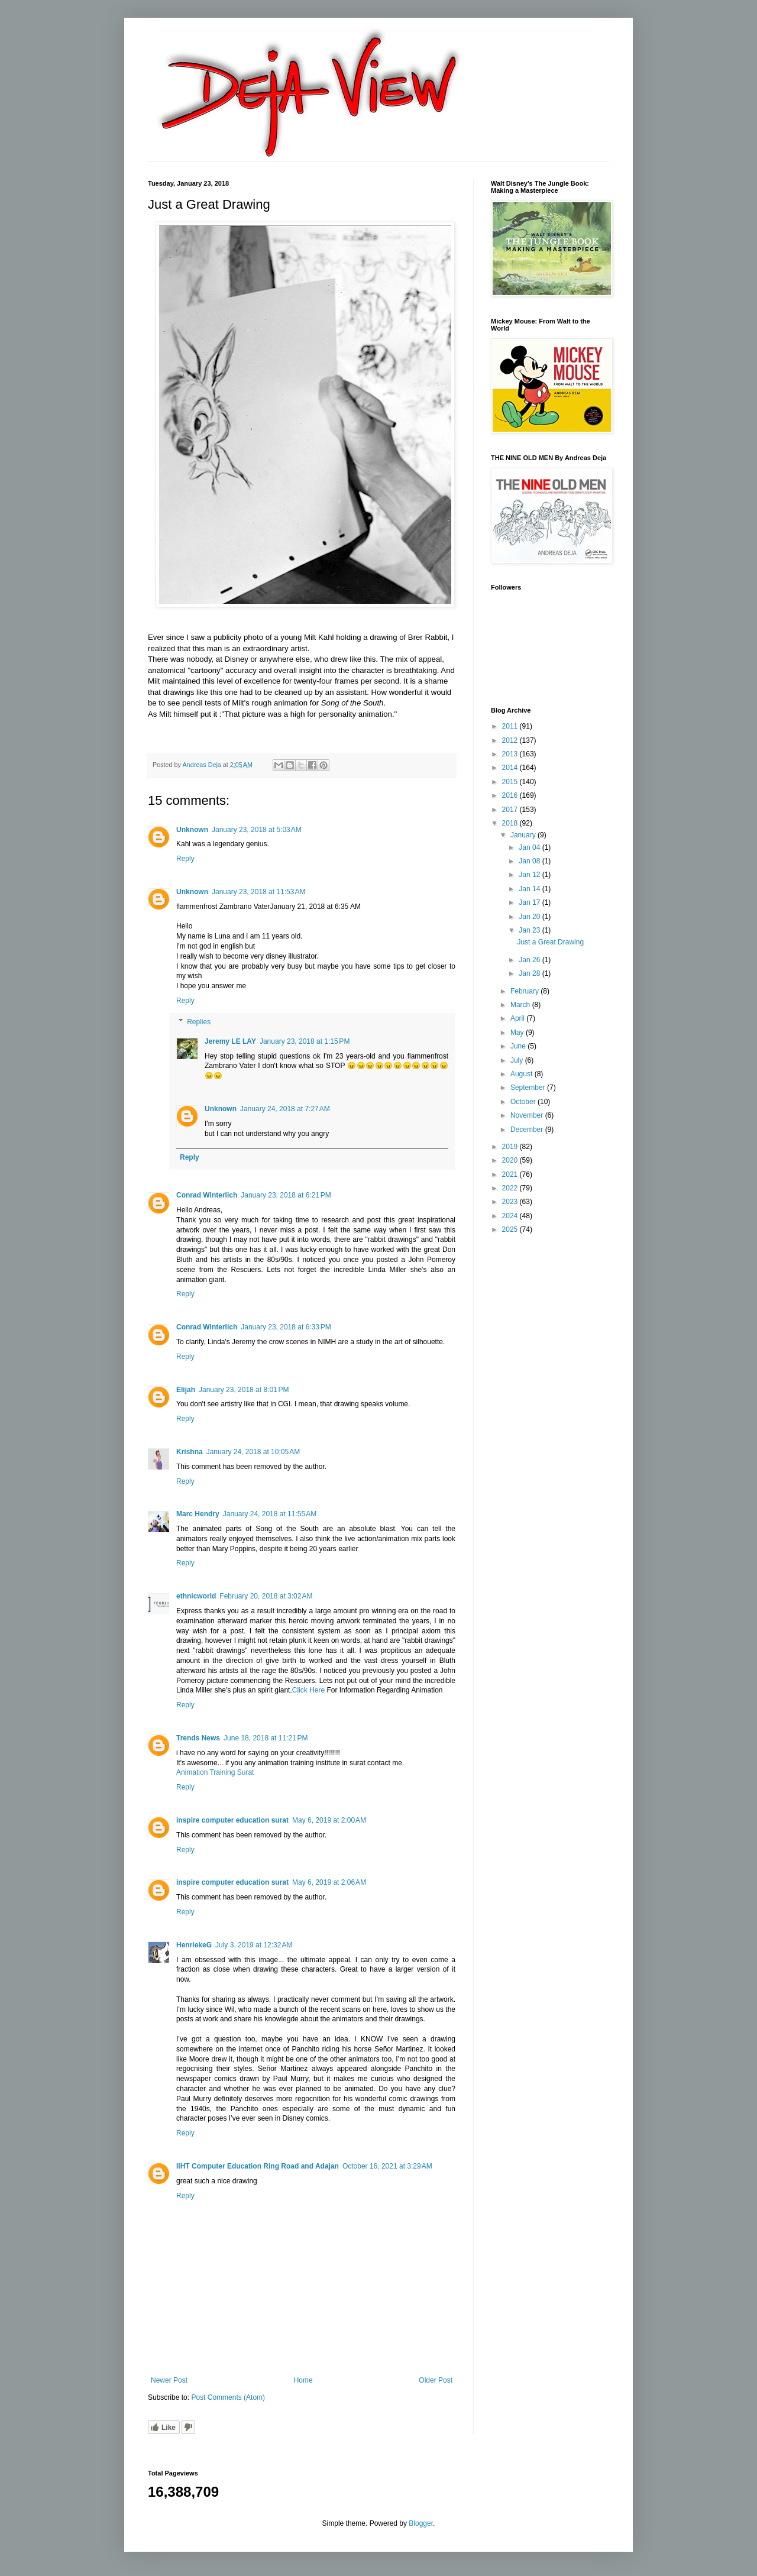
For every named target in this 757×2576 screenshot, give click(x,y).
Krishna (189, 1452)
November (527, 1115)
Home (303, 2380)
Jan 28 (530, 973)
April (518, 1018)
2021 (511, 1174)
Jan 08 (530, 861)
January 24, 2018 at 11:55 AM (269, 1514)
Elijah (185, 1390)
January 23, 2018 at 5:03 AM (257, 830)
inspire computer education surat (232, 1820)
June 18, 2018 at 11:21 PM (266, 1738)
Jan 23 (530, 930)
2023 (511, 1202)
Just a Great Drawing (550, 942)
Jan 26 (530, 960)
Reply (185, 859)
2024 (511, 1216)
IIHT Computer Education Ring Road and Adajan (257, 2166)
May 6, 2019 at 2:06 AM (329, 1882)
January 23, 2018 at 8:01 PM (244, 1390)
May (518, 1032)
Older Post (435, 2380)
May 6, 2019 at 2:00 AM (329, 1820)
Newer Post (169, 2380)
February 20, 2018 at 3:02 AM (265, 1596)
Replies (199, 1022)
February (525, 991)
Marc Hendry (197, 1514)
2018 (511, 823)
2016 (511, 795)
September (528, 1087)
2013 (511, 754)
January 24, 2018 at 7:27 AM (285, 1109)
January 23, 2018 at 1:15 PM (305, 1041)
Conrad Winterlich (206, 1195)
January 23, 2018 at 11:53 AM (258, 892)
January (524, 835)
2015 (511, 782)
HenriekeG (194, 1945)
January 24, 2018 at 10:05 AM (253, 1452)
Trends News (198, 1738)
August (522, 1074)
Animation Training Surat (215, 1772)
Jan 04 (530, 847)
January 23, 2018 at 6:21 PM (286, 1195)
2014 (511, 767)
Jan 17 (530, 902)
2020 (511, 1160)
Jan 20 (530, 916)
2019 (511, 1147)
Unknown (192, 830)
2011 (511, 726)
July (517, 1060)
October (524, 1102)
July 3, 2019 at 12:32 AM (253, 1945)
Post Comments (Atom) (228, 2397)
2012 (511, 740)
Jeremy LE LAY (230, 1041)
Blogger (421, 2523)
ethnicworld (196, 1596)
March (521, 1005)
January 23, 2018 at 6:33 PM (286, 1327)
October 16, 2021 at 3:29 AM (387, 2166)
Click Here (308, 1690)
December (527, 1129)
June (519, 1046)
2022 (511, 1188)
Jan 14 (530, 889)
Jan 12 (530, 874)
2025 (511, 1229)
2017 (511, 809)
